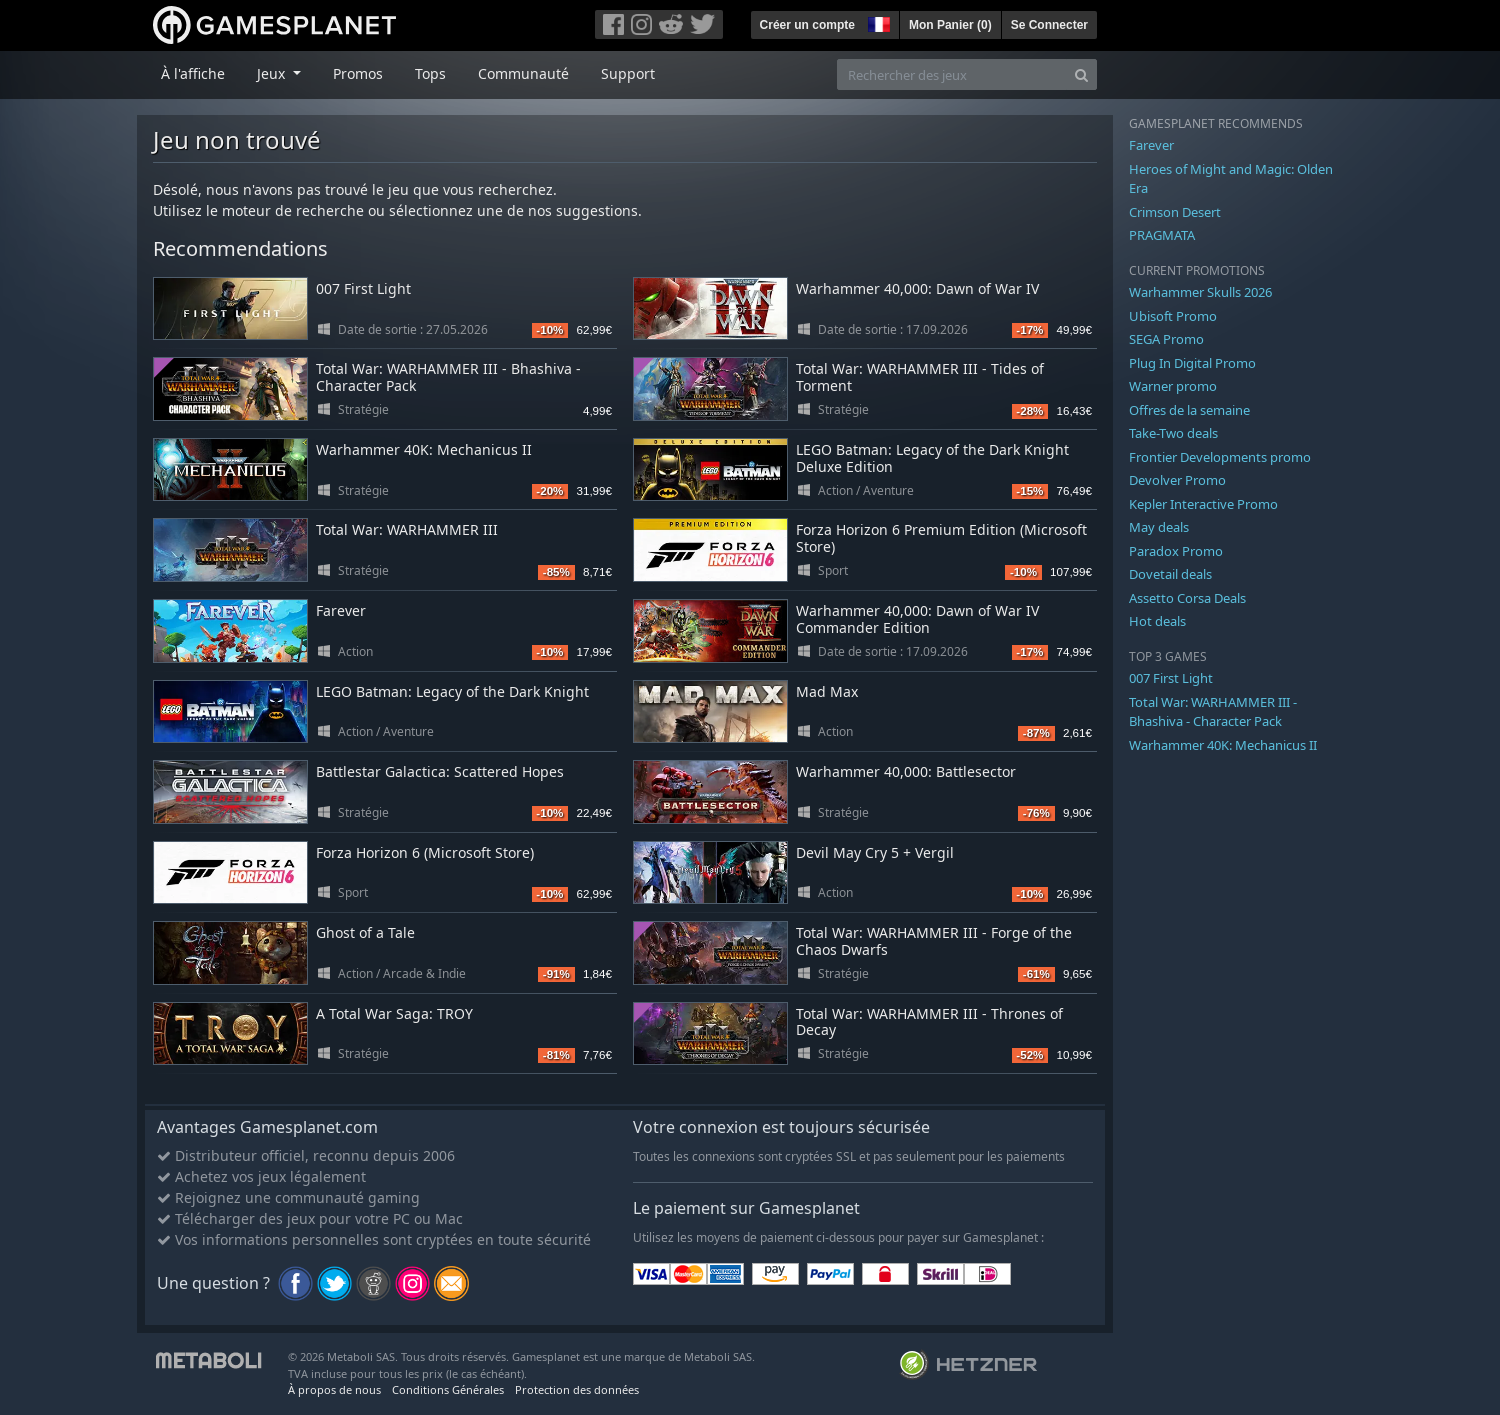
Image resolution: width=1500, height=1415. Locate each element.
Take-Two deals (1173, 433)
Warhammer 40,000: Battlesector (906, 771)
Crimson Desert (1175, 212)
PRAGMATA (1162, 235)
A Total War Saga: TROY (394, 1013)
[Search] (1081, 74)
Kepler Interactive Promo (1203, 504)
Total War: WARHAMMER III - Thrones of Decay (929, 1022)
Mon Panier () (950, 25)
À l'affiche (193, 73)
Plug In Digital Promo (1192, 363)
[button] (877, 22)
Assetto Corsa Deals (1187, 598)
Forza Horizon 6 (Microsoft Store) (425, 852)
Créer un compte (807, 25)
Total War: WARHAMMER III (407, 529)
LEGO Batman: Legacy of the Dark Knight (452, 691)
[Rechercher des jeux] (952, 74)
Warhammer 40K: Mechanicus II (424, 449)
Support (628, 73)
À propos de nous (334, 1389)
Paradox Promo (1176, 551)
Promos (358, 73)
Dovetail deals (1170, 574)
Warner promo (1173, 386)
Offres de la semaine (1189, 410)
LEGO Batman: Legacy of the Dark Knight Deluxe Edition (932, 458)
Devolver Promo (1177, 480)
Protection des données (577, 1389)
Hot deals (1157, 621)
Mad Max (827, 691)
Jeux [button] (273, 73)
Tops (430, 73)
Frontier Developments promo (1220, 457)
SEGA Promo (1166, 339)
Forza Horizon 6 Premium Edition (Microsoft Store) (941, 538)
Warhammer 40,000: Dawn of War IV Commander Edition (917, 619)
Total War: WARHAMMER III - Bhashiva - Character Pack (448, 377)
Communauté (523, 73)
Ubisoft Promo (1173, 316)
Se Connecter (1049, 25)
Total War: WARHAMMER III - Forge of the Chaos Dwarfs (934, 941)
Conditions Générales (448, 1389)
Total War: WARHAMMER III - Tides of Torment (920, 377)
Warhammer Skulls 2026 (1200, 292)
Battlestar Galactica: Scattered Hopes (440, 771)
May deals (1159, 527)
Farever (341, 610)
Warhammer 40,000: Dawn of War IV (917, 288)
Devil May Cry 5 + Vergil (875, 852)
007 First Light (363, 288)
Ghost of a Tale (365, 932)
